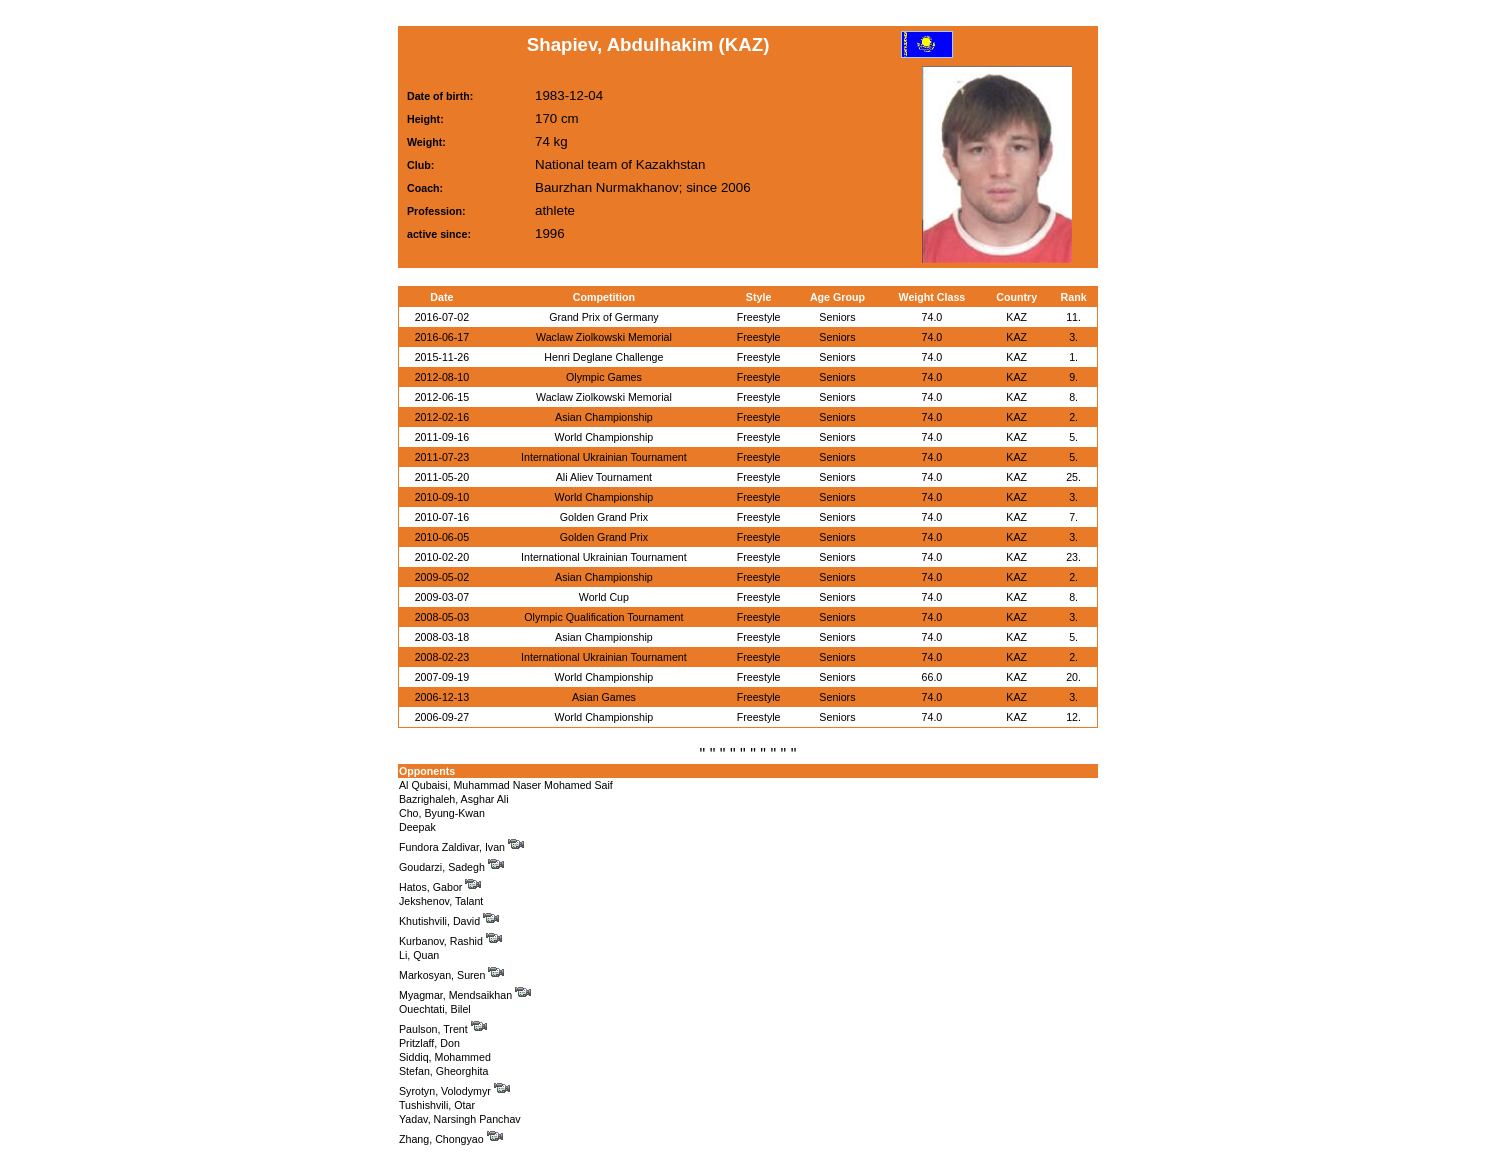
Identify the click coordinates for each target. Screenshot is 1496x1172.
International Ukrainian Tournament (604, 457)
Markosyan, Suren (451, 975)
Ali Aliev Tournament (604, 477)
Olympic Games (604, 377)
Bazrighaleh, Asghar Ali (454, 799)
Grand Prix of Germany (604, 317)
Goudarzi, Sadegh (451, 867)
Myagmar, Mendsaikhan (465, 995)
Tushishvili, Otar (437, 1105)
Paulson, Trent (443, 1029)
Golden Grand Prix (604, 517)
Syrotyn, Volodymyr (454, 1091)
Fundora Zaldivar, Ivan (461, 847)
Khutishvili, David (449, 921)
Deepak (417, 827)
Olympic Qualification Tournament (603, 617)
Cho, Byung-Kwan (442, 813)
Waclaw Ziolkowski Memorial (604, 337)
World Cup (604, 597)
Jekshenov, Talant (441, 901)
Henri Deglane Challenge (603, 357)
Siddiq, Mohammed (445, 1057)
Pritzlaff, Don (429, 1043)
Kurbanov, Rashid (450, 941)
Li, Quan (419, 955)
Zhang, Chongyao (451, 1139)
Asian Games (604, 697)
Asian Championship (604, 417)
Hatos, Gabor (440, 887)
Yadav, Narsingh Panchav (460, 1119)
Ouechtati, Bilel (435, 1009)
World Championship (604, 437)
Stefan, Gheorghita (443, 1071)
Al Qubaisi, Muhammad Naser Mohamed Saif (506, 785)
